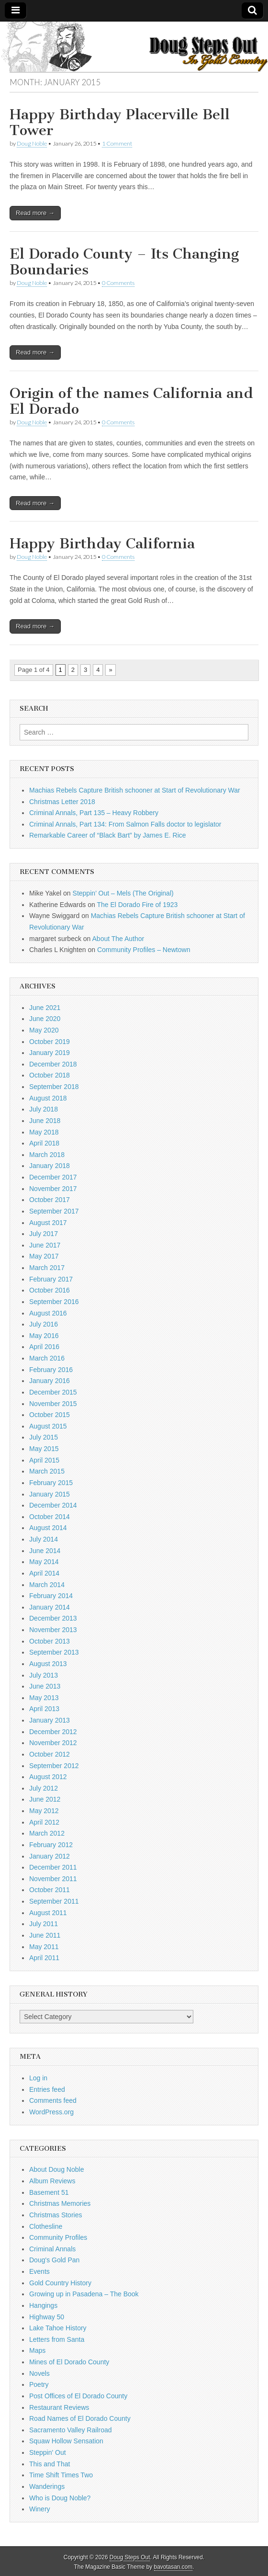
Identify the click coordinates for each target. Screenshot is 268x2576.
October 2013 (49, 1641)
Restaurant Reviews (59, 2407)
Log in (38, 2078)
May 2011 (43, 1947)
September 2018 (54, 1086)
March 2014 (47, 1585)
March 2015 (47, 1471)
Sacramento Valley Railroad (70, 2430)
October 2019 (49, 1041)
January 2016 (49, 1380)
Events (39, 2271)
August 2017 (48, 1222)
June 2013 (44, 1686)
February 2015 (51, 1483)
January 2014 (49, 1607)
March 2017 (47, 1267)
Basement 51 (49, 2192)
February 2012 (51, 1845)
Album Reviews (52, 2181)
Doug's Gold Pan (54, 2260)
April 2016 (44, 1346)
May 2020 (43, 1030)
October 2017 (49, 1199)
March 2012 (47, 1833)
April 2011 (44, 1958)
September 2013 (54, 1652)
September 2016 (54, 1301)
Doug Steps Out (130, 2557)
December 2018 (53, 1064)
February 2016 (51, 1369)
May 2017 (43, 1256)
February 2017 (51, 1279)
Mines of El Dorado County (69, 2362)
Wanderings (47, 2486)
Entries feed (47, 2089)
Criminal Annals (52, 2249)
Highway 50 (46, 2317)
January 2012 (49, 1856)
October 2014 (49, 1517)
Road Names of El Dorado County (80, 2418)
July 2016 (43, 1324)
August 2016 (48, 1313)
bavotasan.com (173, 2567)
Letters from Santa (56, 2339)
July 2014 (43, 1539)
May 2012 (43, 1811)
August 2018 (48, 1098)
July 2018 (43, 1109)
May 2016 (43, 1335)
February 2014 (51, 1596)
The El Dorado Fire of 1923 (137, 904)
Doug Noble (32, 143)
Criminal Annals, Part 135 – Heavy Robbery (93, 813)
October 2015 (49, 1415)
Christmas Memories (59, 2203)
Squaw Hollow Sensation (66, 2441)
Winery (39, 2509)
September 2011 (54, 1901)
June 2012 (44, 1799)
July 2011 (43, 1924)
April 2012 (44, 1822)
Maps (37, 2350)
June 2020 (44, 1018)
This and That (49, 2464)
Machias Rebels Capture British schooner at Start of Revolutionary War (134, 790)
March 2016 (47, 1358)
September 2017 (54, 1211)
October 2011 (49, 1890)
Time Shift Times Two (61, 2475)
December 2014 (53, 1505)
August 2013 (48, 1664)
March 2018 (47, 1154)
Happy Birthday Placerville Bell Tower (120, 122)
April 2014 (44, 1573)
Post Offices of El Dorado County (78, 2396)
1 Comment (117, 143)
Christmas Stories (55, 2215)
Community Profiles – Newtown (143, 949)
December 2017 (53, 1177)
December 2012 (53, 1732)
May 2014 (43, 1562)
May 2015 (43, 1449)
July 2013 (43, 1675)
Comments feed (53, 2100)
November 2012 (53, 1743)
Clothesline (45, 2226)
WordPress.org (51, 2112)
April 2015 (44, 1460)
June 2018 (44, 1120)
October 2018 (49, 1075)
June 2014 (44, 1551)
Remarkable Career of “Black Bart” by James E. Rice (107, 835)
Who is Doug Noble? (59, 2498)
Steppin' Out (47, 2452)
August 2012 (48, 1777)
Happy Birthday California (102, 543)
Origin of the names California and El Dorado (131, 401)
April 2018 (44, 1143)
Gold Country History (60, 2283)
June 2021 (44, 1007)
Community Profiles (58, 2237)
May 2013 (43, 1698)
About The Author (118, 938)
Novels (39, 2373)
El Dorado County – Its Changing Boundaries (124, 262)
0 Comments (118, 282)
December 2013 (53, 1618)
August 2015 (48, 1426)
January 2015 (49, 1494)
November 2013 (53, 1630)
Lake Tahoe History (58, 2328)
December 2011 (53, 1867)
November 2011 (53, 1879)
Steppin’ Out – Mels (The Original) (123, 893)
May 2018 (43, 1132)
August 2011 (48, 1913)
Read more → (35, 212)
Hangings (43, 2305)
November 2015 (53, 1403)
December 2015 (53, 1392)
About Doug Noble (56, 2169)
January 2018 (49, 1165)
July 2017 (43, 1233)
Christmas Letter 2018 (62, 802)
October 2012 (49, 1754)
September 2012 (54, 1766)
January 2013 (49, 1720)
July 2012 (43, 1788)
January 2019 (49, 1052)
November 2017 (53, 1188)
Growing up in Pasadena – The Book (84, 2294)
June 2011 (44, 1935)
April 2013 (44, 1709)
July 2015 (43, 1437)
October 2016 (49, 1290)
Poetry (38, 2384)
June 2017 (44, 1245)
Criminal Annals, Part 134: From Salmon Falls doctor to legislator (125, 824)
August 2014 (48, 1528)
